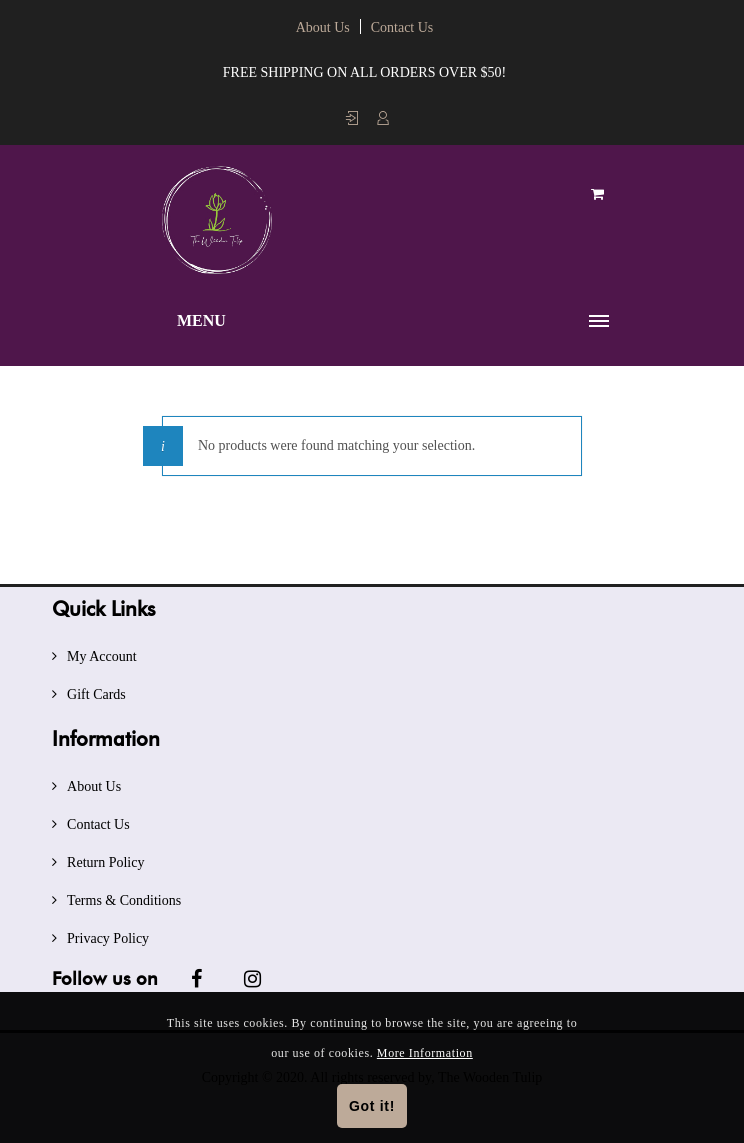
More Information (425, 1053)
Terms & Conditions (124, 900)
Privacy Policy (108, 938)
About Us (323, 27)
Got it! (372, 1106)
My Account (102, 656)
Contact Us (402, 27)
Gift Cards (96, 694)
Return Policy (105, 862)
